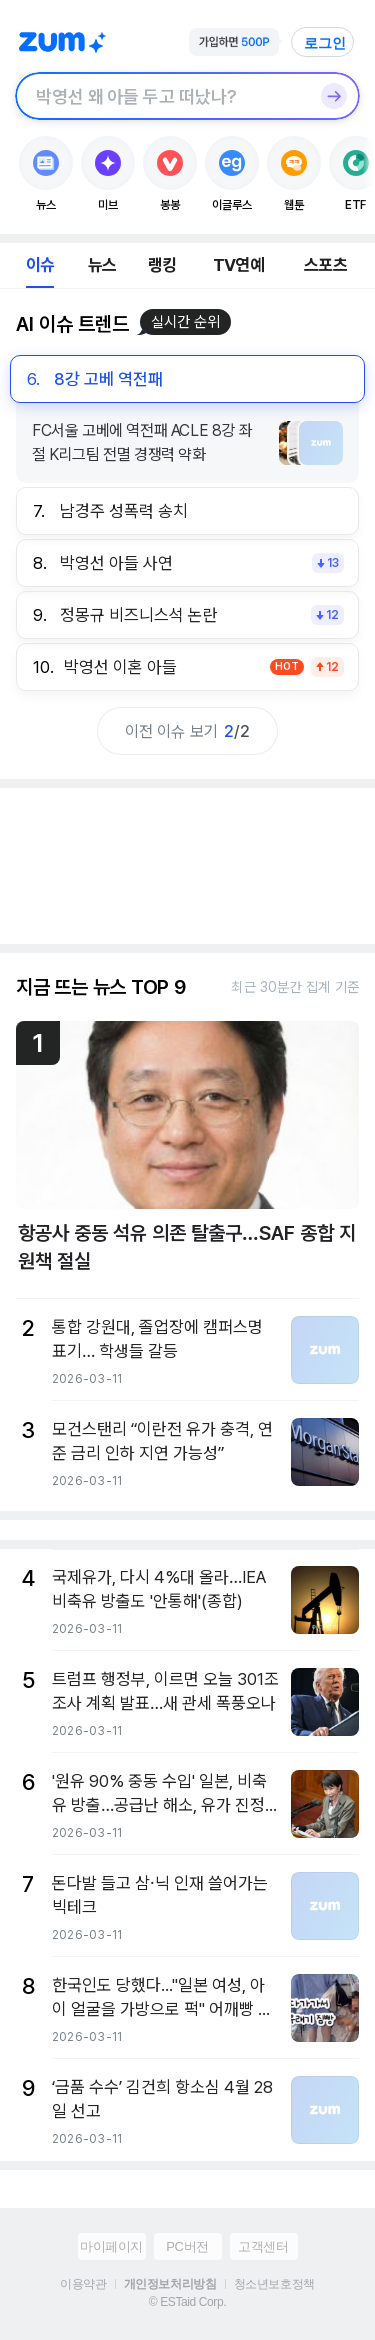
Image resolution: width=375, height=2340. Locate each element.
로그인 (325, 43)
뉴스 (102, 265)
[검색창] (161, 96)
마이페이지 (111, 2246)
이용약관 (83, 2284)
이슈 (40, 265)
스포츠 (325, 265)
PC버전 (187, 2246)
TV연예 (238, 265)
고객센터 (263, 2246)
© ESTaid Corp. (187, 2302)
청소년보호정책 (274, 2284)
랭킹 (162, 265)
